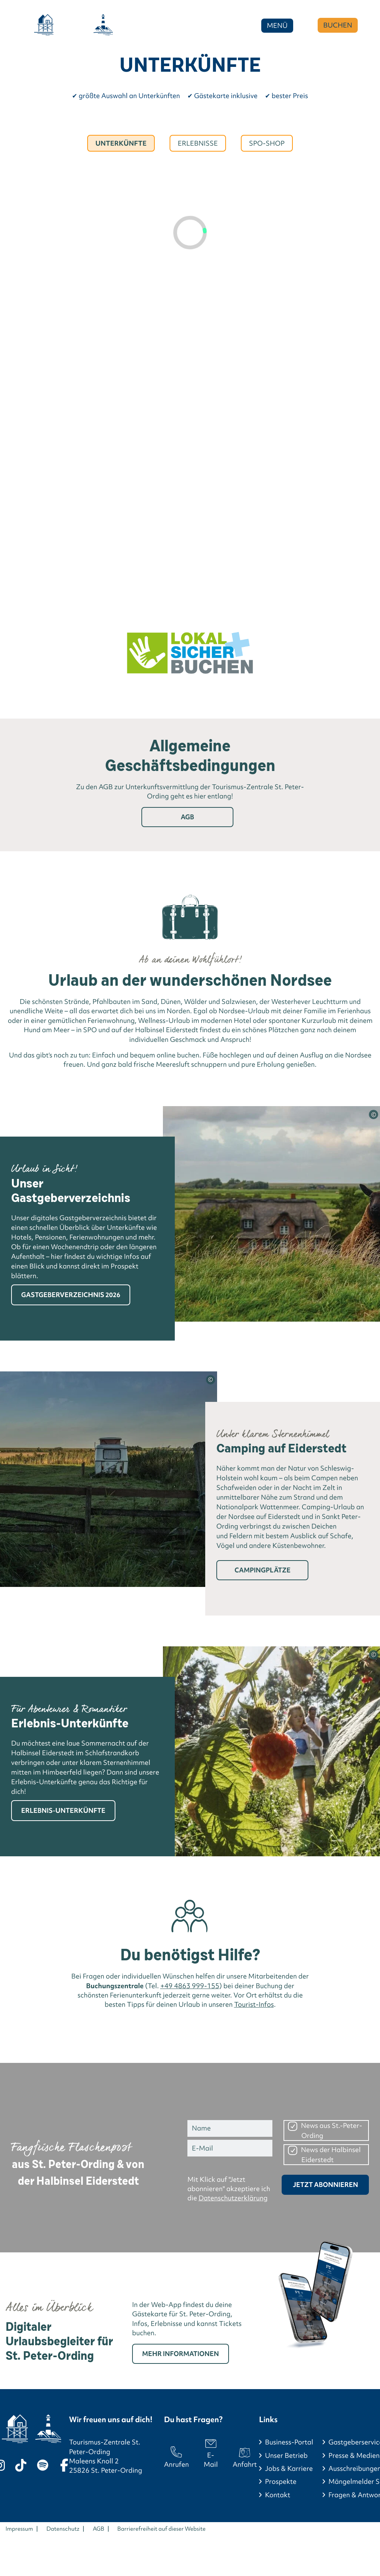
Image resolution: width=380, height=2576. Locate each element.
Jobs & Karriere (289, 2468)
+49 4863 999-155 (189, 1985)
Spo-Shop (267, 143)
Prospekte (281, 2481)
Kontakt (277, 2494)
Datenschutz (62, 2529)
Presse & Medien (354, 2455)
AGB (187, 817)
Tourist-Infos (254, 2004)
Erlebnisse (198, 143)
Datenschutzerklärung (233, 2198)
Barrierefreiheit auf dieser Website (161, 2529)
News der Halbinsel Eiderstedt (331, 2154)
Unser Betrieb (286, 2455)
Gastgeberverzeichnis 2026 (70, 1294)
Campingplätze (263, 1570)
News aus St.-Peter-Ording (331, 2130)
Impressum (19, 2529)
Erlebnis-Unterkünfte (63, 1810)
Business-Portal (289, 2442)
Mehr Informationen (180, 2353)
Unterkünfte (121, 143)
